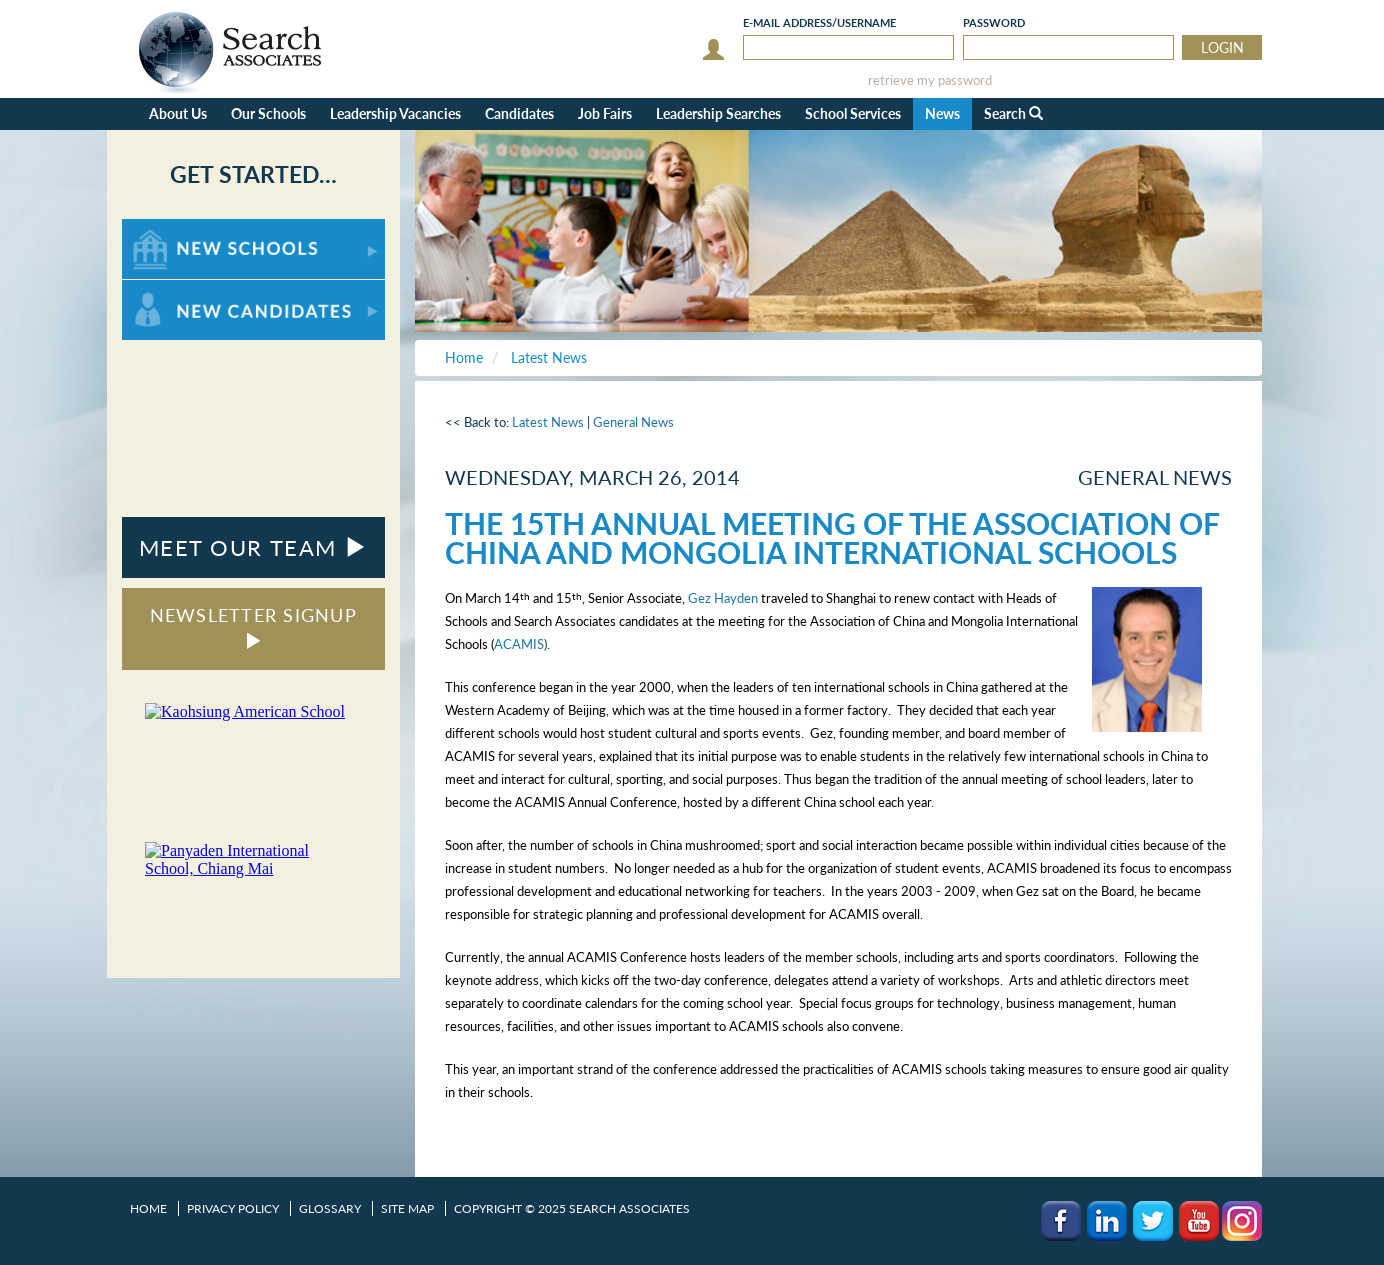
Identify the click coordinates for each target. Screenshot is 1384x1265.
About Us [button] (178, 113)
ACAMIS (519, 644)
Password (994, 22)
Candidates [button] (519, 113)
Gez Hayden (723, 598)
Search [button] (1013, 113)
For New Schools (174, 228)
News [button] (942, 113)
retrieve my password (930, 80)
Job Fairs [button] (605, 113)
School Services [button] (853, 113)
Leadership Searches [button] (718, 113)
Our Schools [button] (268, 113)
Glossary (330, 1208)
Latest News (548, 422)
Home (148, 1208)
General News (633, 422)
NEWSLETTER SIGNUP (253, 626)
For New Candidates (184, 289)
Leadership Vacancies (395, 113)
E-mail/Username (819, 22)
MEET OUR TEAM (253, 547)
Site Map (407, 1208)
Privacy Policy (233, 1208)
